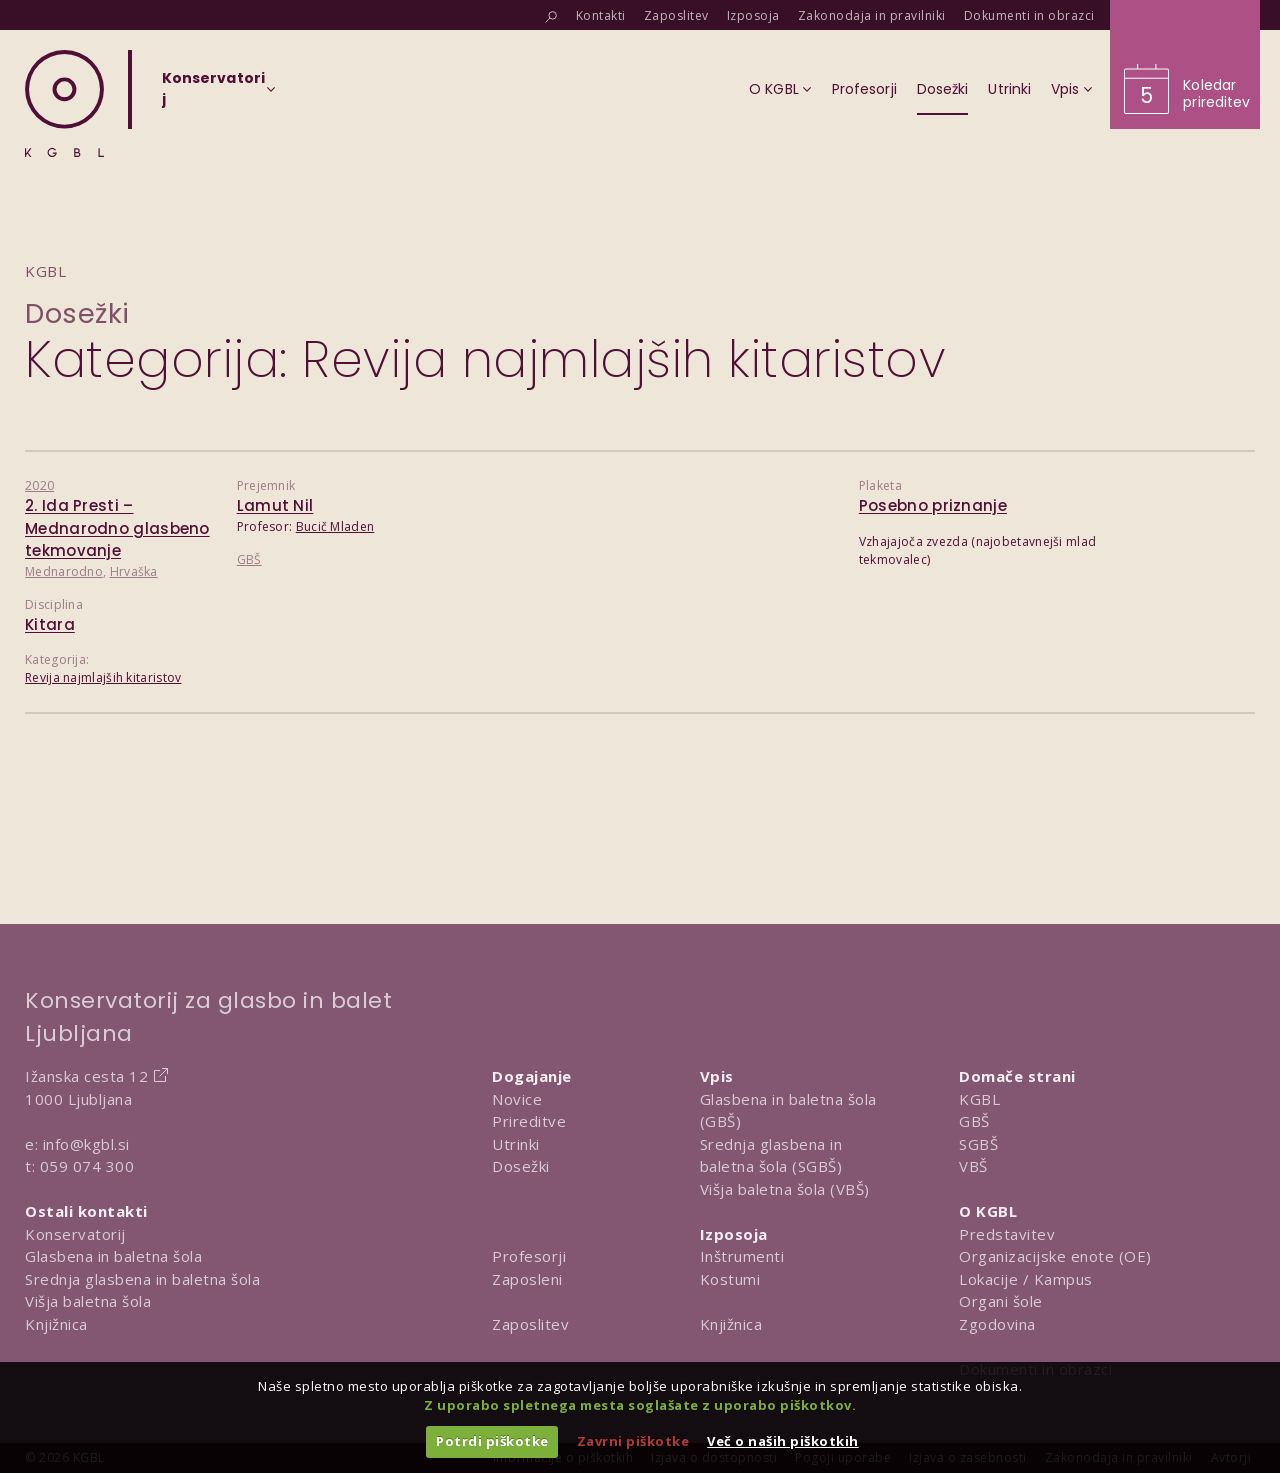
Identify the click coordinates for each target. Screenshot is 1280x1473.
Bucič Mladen (335, 526)
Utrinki (516, 1144)
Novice (517, 1099)
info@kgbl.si (86, 1144)
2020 (39, 485)
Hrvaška (134, 571)
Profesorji (529, 1256)
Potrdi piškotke (492, 1441)
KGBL (979, 1099)
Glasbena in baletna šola (113, 1256)
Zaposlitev (530, 1324)
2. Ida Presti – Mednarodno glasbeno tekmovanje (117, 528)
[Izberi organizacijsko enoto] (213, 95)
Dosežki (77, 313)
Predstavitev (1007, 1234)
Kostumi (730, 1279)
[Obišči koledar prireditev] (1185, 64)
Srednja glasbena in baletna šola (142, 1279)
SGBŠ (978, 1144)
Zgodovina (997, 1324)
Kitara (50, 624)
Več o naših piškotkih (783, 1441)
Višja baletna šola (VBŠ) (785, 1189)
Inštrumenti (742, 1256)
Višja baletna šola (88, 1301)
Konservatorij (75, 1234)
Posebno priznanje (933, 505)
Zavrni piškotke (633, 1441)
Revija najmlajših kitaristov (103, 677)
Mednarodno (64, 571)
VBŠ (973, 1166)
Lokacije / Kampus (1026, 1279)
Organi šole (1001, 1301)
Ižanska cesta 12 (86, 1076)
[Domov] (64, 103)
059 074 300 (87, 1166)
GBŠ (249, 559)
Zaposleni (527, 1279)
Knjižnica (56, 1324)
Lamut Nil (275, 505)
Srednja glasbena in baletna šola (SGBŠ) (771, 1155)
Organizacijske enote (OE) (1055, 1256)
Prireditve (529, 1121)
